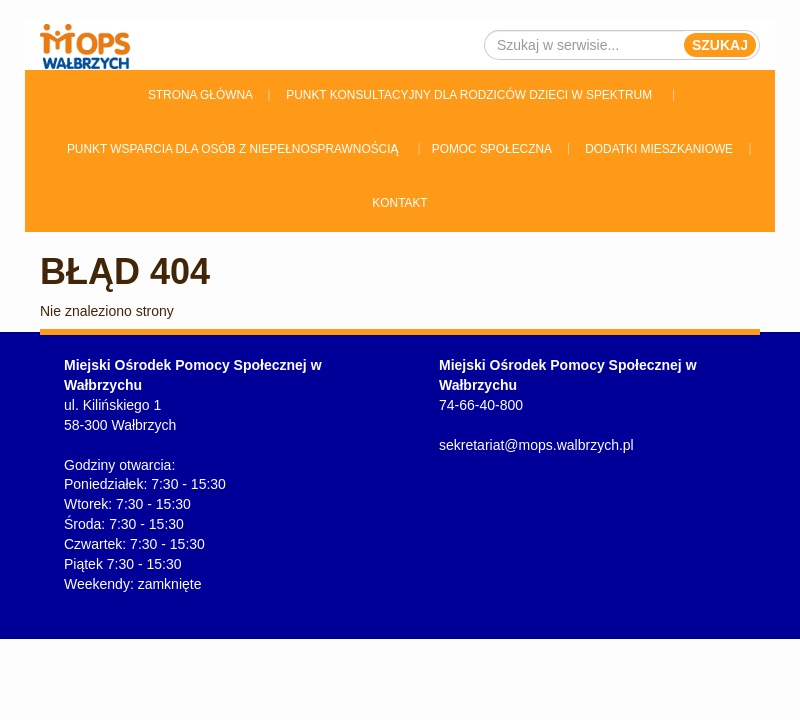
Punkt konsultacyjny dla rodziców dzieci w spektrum (469, 95)
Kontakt (399, 203)
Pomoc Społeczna (492, 149)
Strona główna (200, 95)
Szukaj (720, 45)
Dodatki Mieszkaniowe (659, 149)
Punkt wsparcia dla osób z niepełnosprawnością (232, 149)
